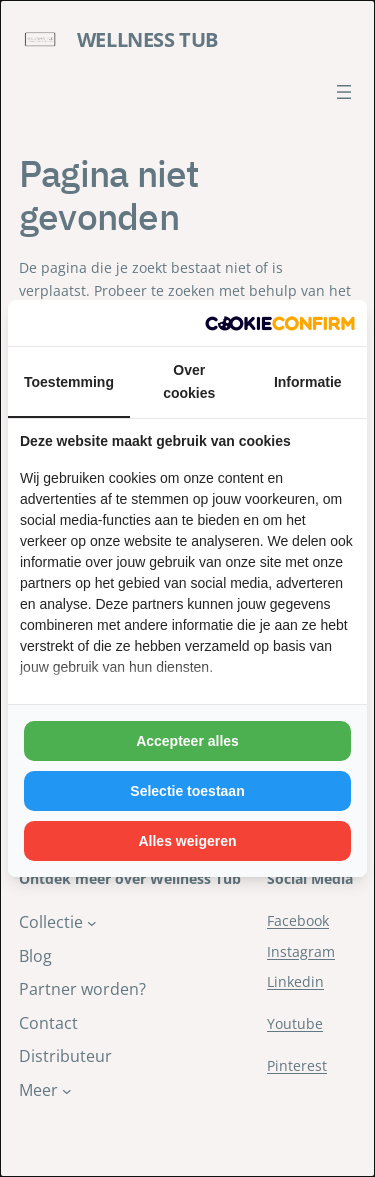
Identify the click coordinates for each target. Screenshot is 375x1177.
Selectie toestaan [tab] (187, 791)
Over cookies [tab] (189, 381)
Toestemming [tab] (69, 382)
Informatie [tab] (308, 382)
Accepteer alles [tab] (187, 741)
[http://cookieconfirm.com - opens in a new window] (280, 323)
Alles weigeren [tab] (187, 841)
